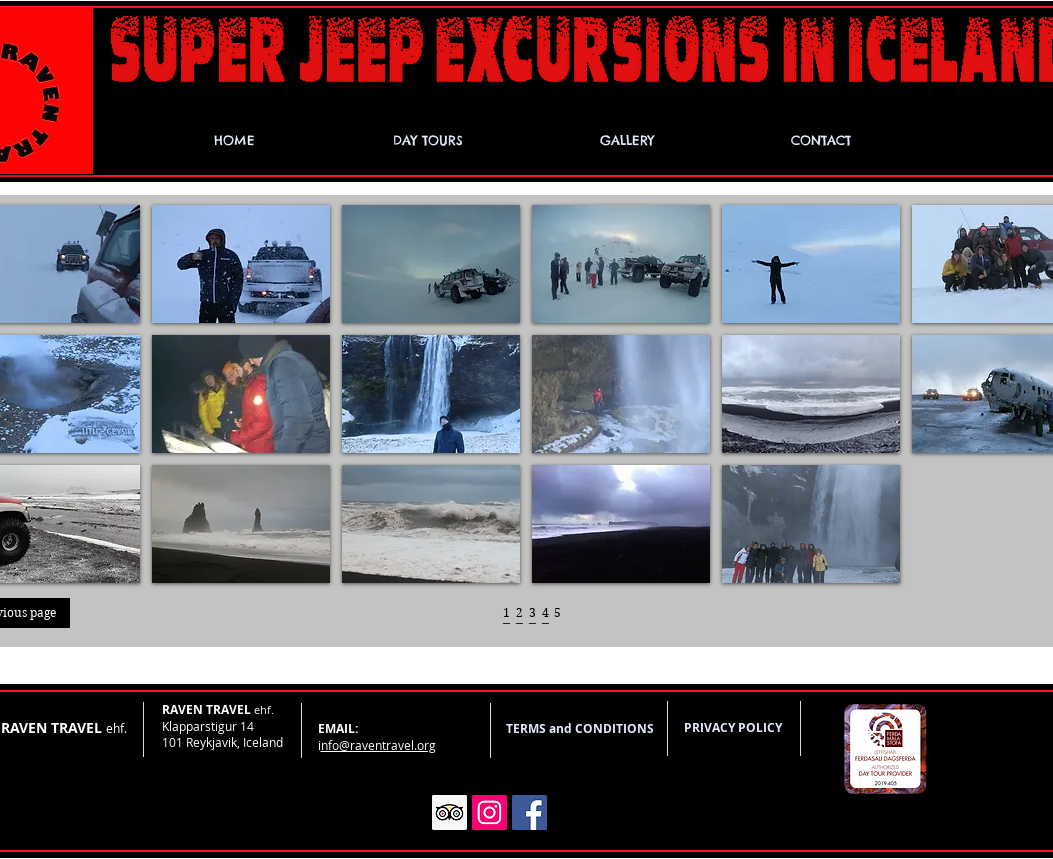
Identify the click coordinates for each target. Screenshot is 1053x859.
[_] (506, 629)
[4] (545, 613)
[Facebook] (529, 812)
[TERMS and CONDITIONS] (580, 729)
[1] (506, 613)
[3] (532, 613)
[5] (557, 613)
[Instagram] (489, 812)
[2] (519, 613)
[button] (241, 264)
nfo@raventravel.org (378, 745)
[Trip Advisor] (449, 812)
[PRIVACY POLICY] (733, 728)
